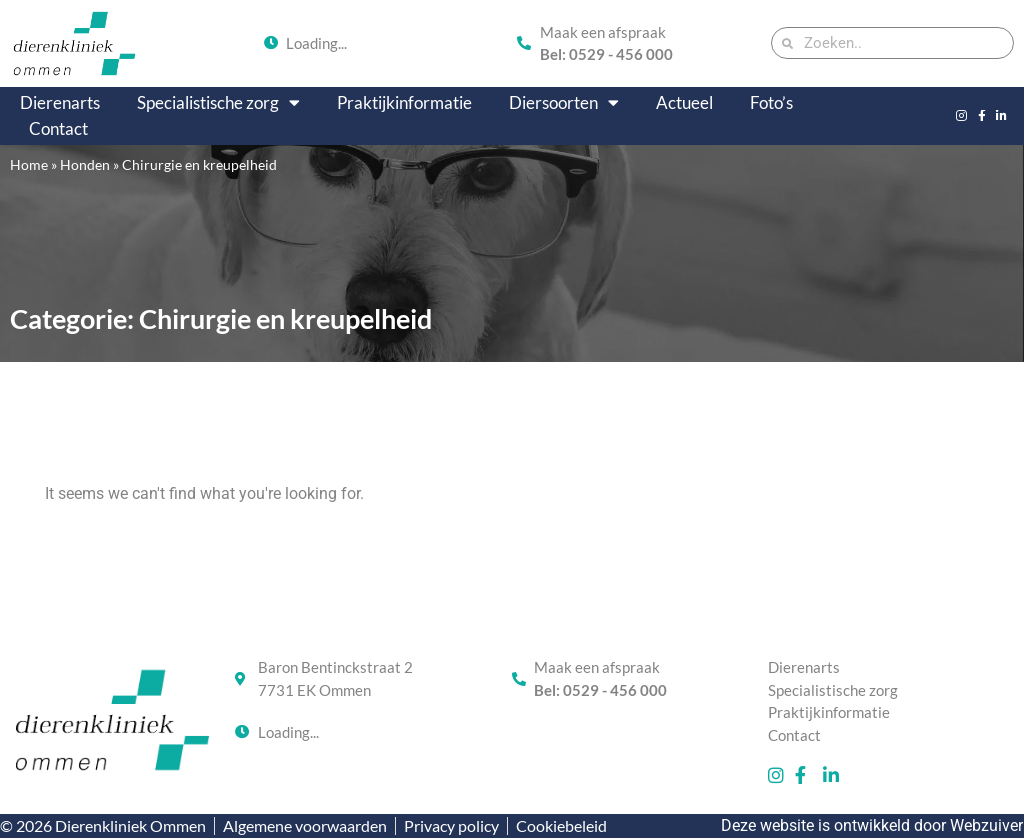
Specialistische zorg (218, 103)
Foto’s (771, 102)
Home (29, 165)
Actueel (684, 102)
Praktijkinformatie (404, 102)
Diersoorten (564, 103)
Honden (85, 165)
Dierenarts (60, 102)
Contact (58, 128)
